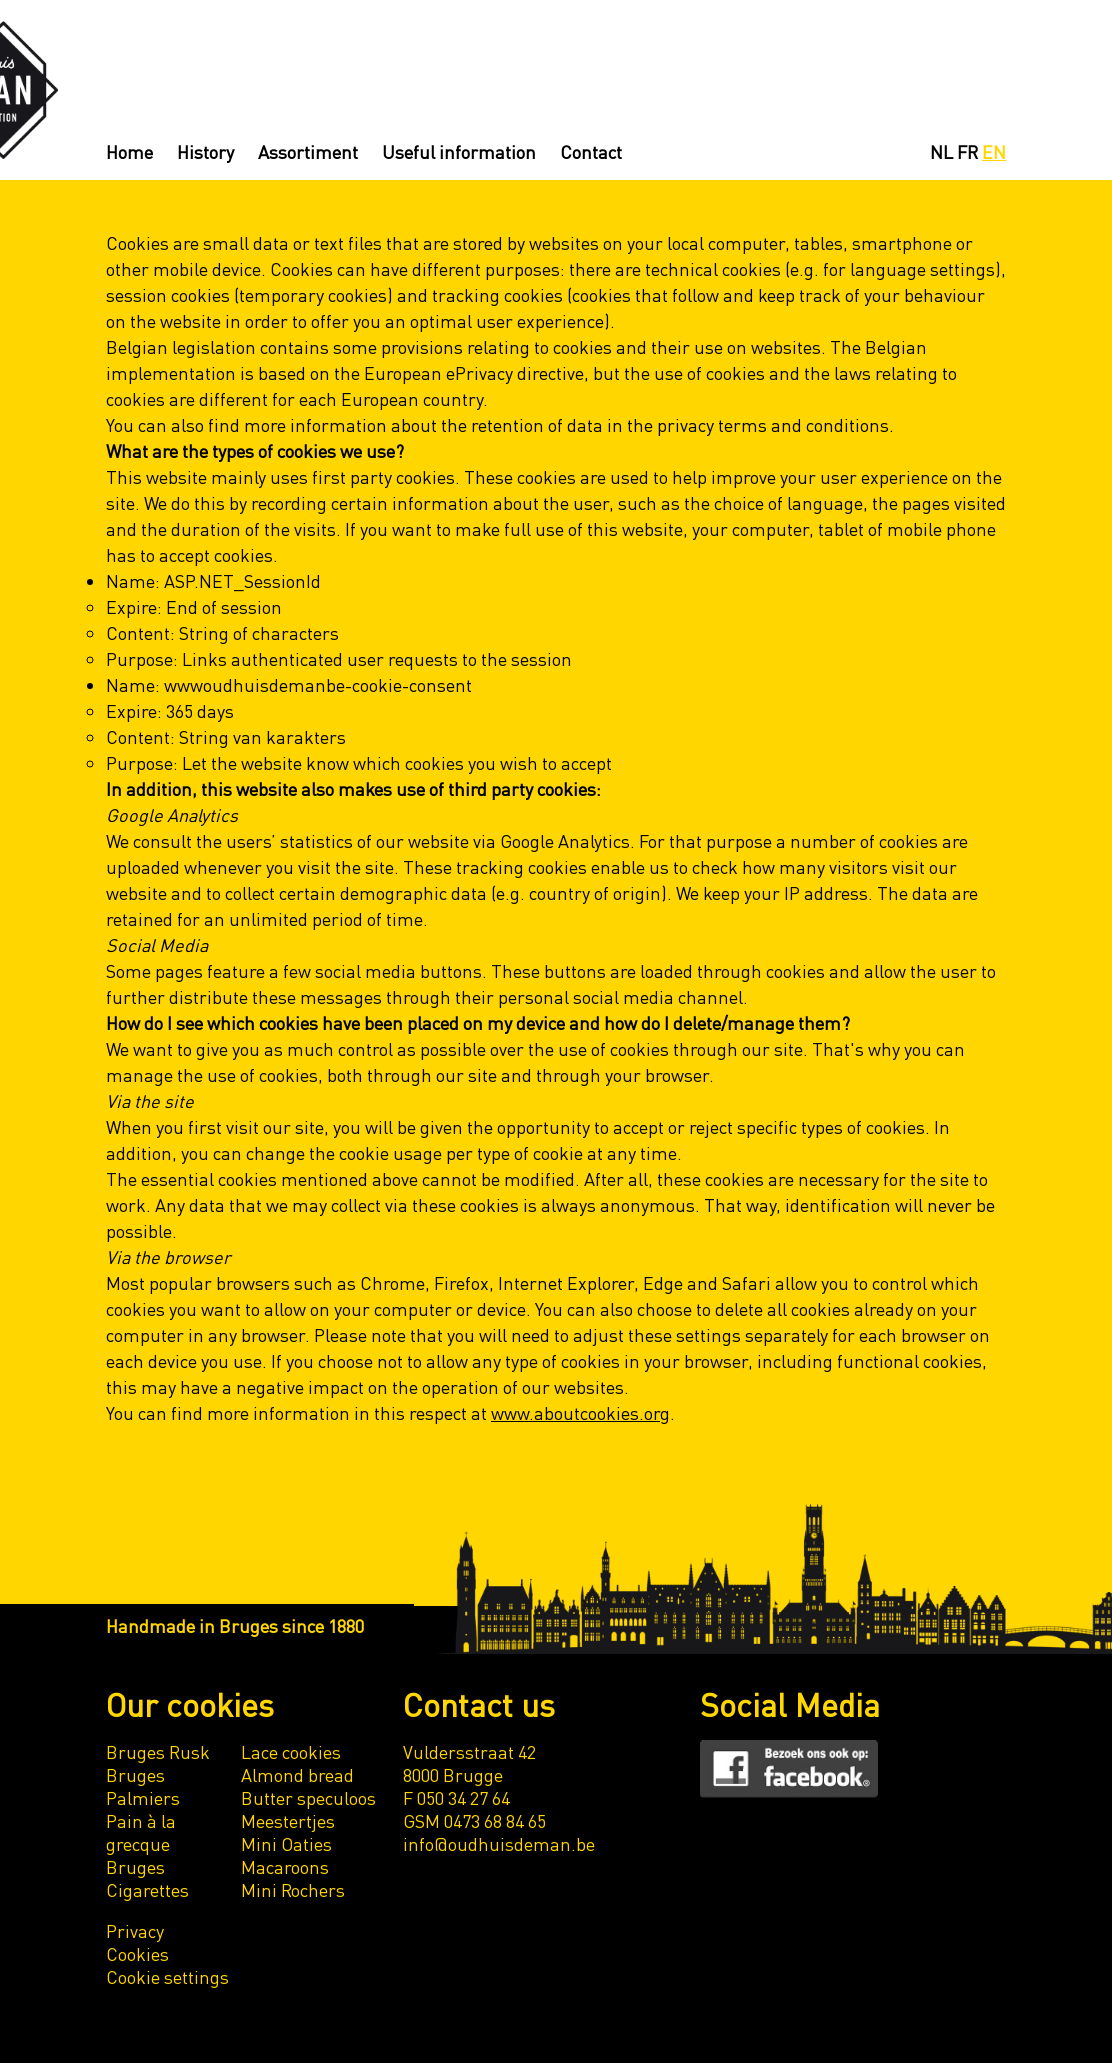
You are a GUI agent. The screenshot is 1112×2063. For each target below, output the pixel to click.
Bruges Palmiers (143, 1786)
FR (967, 151)
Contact (591, 151)
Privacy (135, 1930)
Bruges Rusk (158, 1751)
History (205, 151)
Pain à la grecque (141, 1832)
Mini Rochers (293, 1889)
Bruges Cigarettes (147, 1878)
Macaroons (285, 1866)
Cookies (137, 1953)
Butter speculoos (308, 1797)
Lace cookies (291, 1751)
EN (994, 151)
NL (941, 151)
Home (129, 151)
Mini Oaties (286, 1843)
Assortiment (308, 151)
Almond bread (297, 1774)
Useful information (459, 151)
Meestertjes (288, 1820)
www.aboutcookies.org (580, 1412)
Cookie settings (167, 1976)
